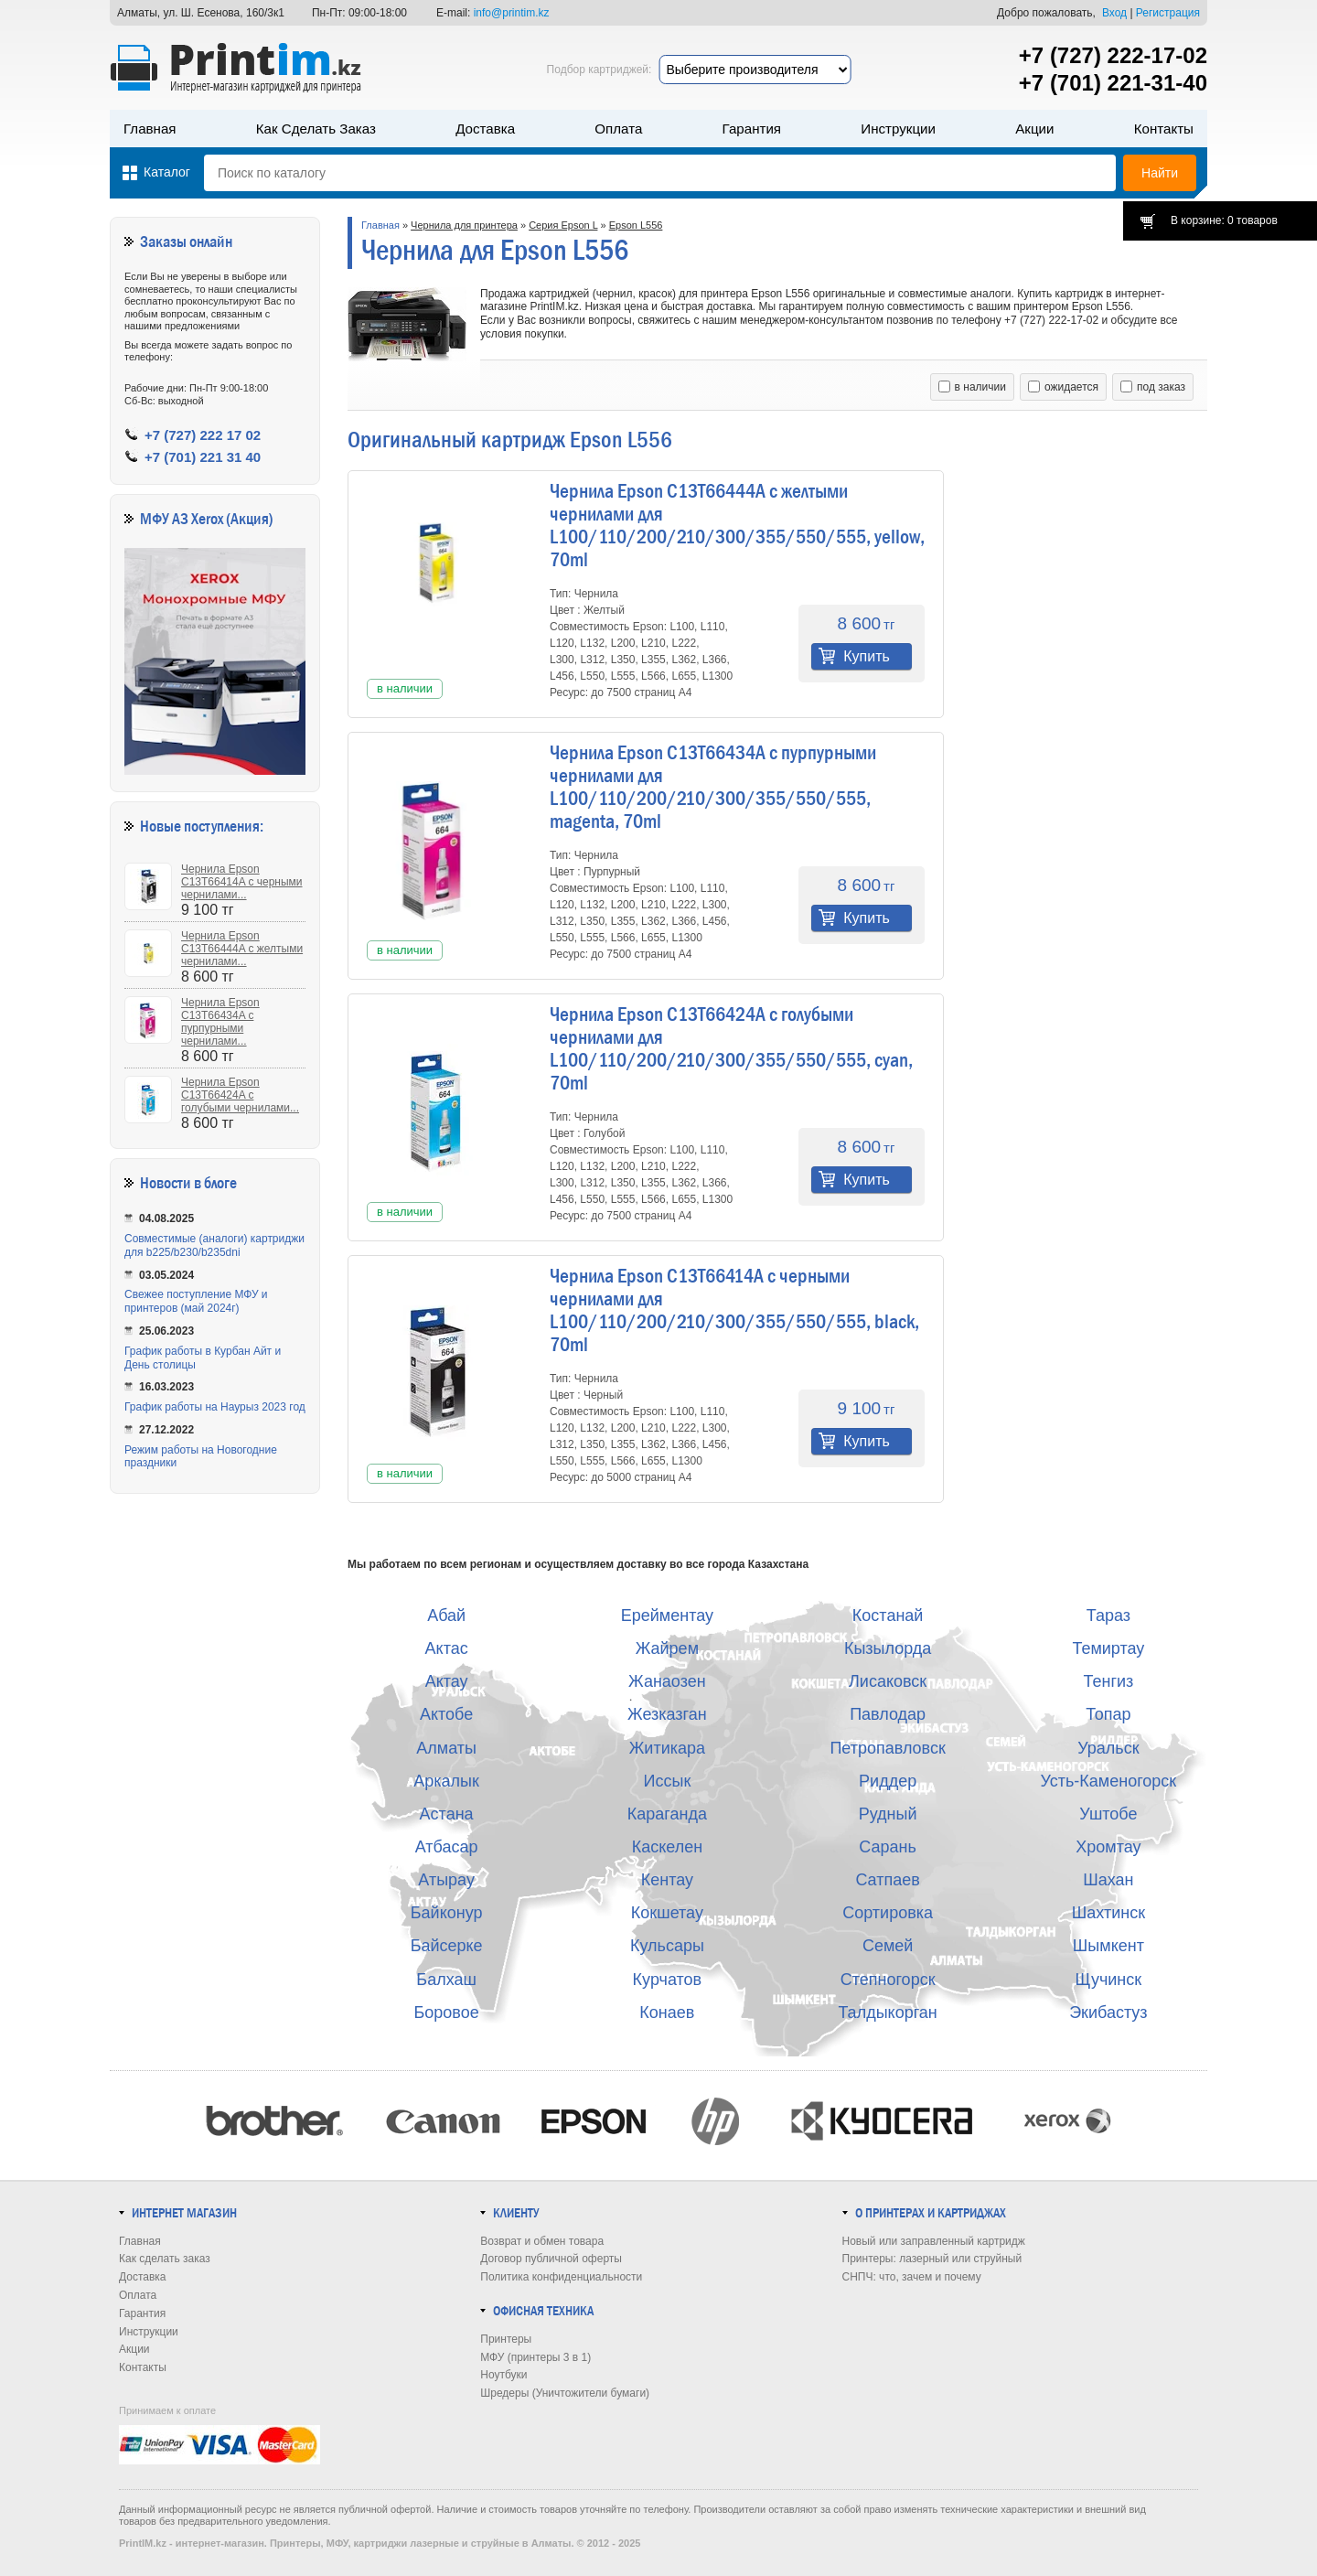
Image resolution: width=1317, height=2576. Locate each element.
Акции (1034, 128)
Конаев (666, 2012)
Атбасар (446, 1847)
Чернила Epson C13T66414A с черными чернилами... (242, 882)
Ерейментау (667, 1615)
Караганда (667, 1814)
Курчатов (667, 1979)
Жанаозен (667, 1681)
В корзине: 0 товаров (1224, 220)
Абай (446, 1615)
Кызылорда (887, 1648)
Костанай (888, 1615)
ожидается (1063, 387)
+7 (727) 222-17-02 (1113, 55)
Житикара (667, 1748)
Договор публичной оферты (551, 2258)
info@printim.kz (512, 12)
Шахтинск (1108, 1913)
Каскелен (667, 1847)
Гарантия (752, 128)
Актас (446, 1648)
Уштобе (1108, 1814)
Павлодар (888, 1714)
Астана (447, 1814)
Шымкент (1108, 1946)
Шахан (1108, 1880)
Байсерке (447, 1946)
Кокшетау (667, 1913)
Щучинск (1109, 1979)
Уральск (1108, 1748)
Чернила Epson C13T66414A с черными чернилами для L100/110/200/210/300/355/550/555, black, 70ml (734, 1310)
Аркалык (446, 1781)
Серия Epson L (563, 225)
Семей (887, 1946)
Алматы (446, 1748)
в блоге (215, 1183)
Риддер (887, 1781)
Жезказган (667, 1714)
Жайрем (667, 1648)
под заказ (1152, 387)
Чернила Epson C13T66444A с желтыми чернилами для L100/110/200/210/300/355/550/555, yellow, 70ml (737, 525)
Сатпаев (887, 1880)
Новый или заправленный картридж (933, 2241)
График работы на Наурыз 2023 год (214, 1407)
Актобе (446, 1714)
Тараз (1108, 1615)
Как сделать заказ (316, 128)
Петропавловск (887, 1748)
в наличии (972, 387)
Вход (1114, 12)
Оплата (618, 128)
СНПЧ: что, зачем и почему (911, 2276)
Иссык (667, 1781)
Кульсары (667, 1946)
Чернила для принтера (464, 225)
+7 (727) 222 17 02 (203, 435)
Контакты (1164, 128)
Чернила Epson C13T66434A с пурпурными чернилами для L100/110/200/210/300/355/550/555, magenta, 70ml (713, 787)
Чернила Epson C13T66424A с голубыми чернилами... (240, 1095)
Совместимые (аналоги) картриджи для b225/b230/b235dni (214, 1245)
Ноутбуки (503, 2374)
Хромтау (1108, 1847)
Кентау (667, 1880)
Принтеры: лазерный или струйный (932, 2258)
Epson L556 (636, 225)
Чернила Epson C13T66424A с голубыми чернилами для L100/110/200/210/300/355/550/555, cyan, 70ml (731, 1049)
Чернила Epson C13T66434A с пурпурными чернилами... (220, 1021)
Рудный (888, 1814)
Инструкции (898, 128)
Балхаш (446, 1979)
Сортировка (887, 1913)
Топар (1108, 1714)
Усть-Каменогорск (1109, 1781)
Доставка (485, 128)
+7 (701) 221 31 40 (203, 457)
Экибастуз (1108, 2012)
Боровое (446, 2012)
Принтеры (505, 2339)
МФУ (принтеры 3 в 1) (535, 2357)
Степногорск (888, 1979)
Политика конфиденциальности (561, 2276)
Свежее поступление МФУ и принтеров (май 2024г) (196, 1301)
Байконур (447, 1913)
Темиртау (1108, 1648)
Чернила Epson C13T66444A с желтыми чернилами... (242, 948)
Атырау (446, 1880)
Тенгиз (1108, 1681)
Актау (446, 1681)
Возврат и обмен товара (542, 2241)
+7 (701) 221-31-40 (1113, 82)
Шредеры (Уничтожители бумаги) (564, 2393)
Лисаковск (887, 1681)
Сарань (887, 1847)
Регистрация (1168, 12)
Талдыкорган (887, 2012)
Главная (150, 128)
